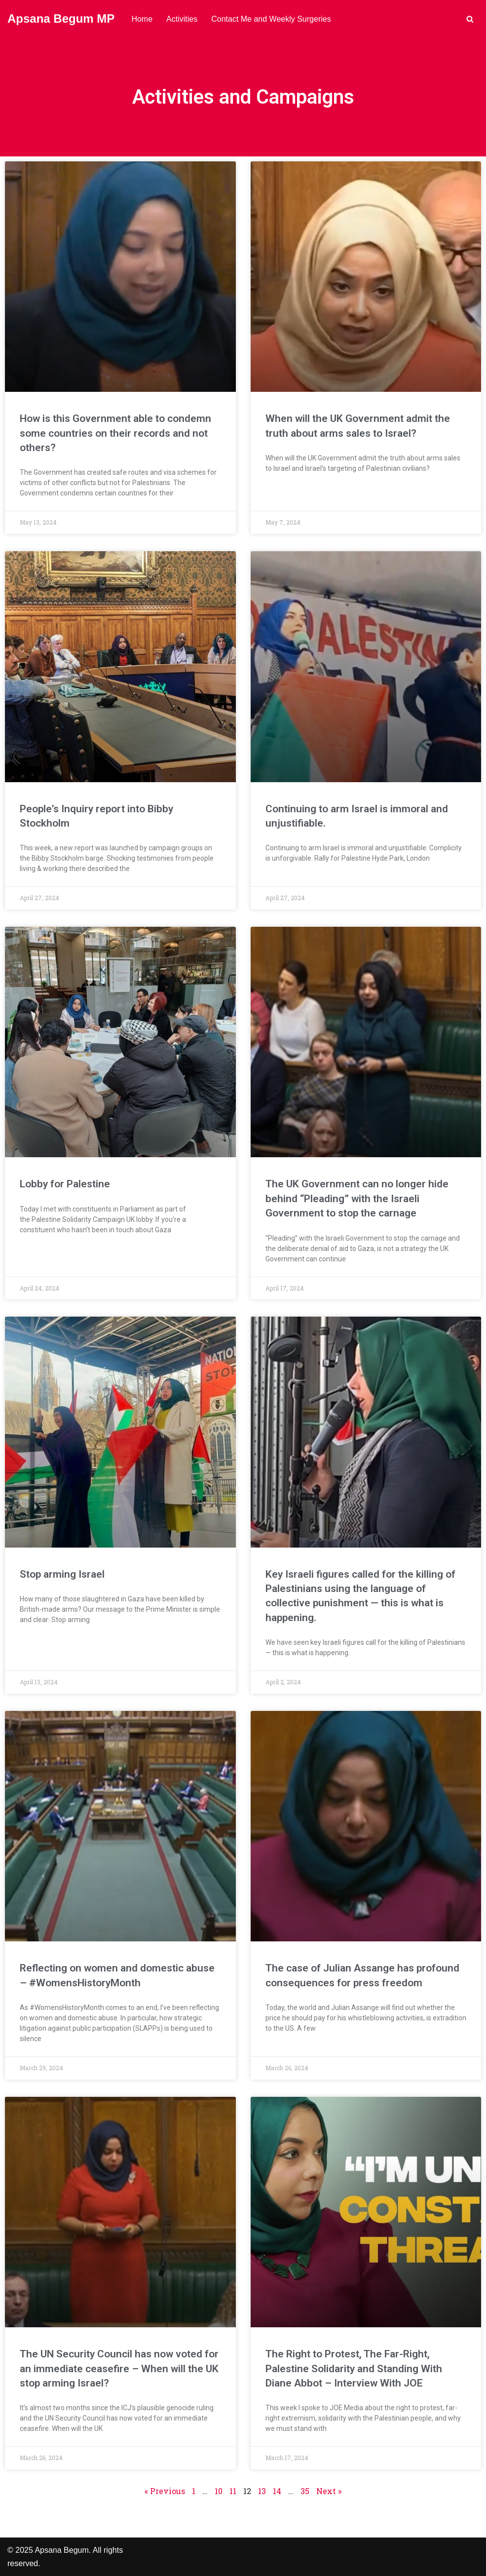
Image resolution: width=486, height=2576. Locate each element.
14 (277, 2491)
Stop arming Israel (62, 1574)
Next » (328, 2491)
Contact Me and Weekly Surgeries (271, 19)
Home (141, 19)
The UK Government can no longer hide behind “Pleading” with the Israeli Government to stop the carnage (357, 1198)
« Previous (165, 2491)
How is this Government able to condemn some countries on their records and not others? (115, 433)
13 (262, 2491)
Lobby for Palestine (65, 1184)
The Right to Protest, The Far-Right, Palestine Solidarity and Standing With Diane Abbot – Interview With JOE (353, 2368)
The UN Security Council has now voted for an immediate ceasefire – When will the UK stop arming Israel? (119, 2368)
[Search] (470, 19)
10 (219, 2491)
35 (304, 2491)
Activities (181, 19)
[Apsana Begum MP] (60, 19)
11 (232, 2491)
